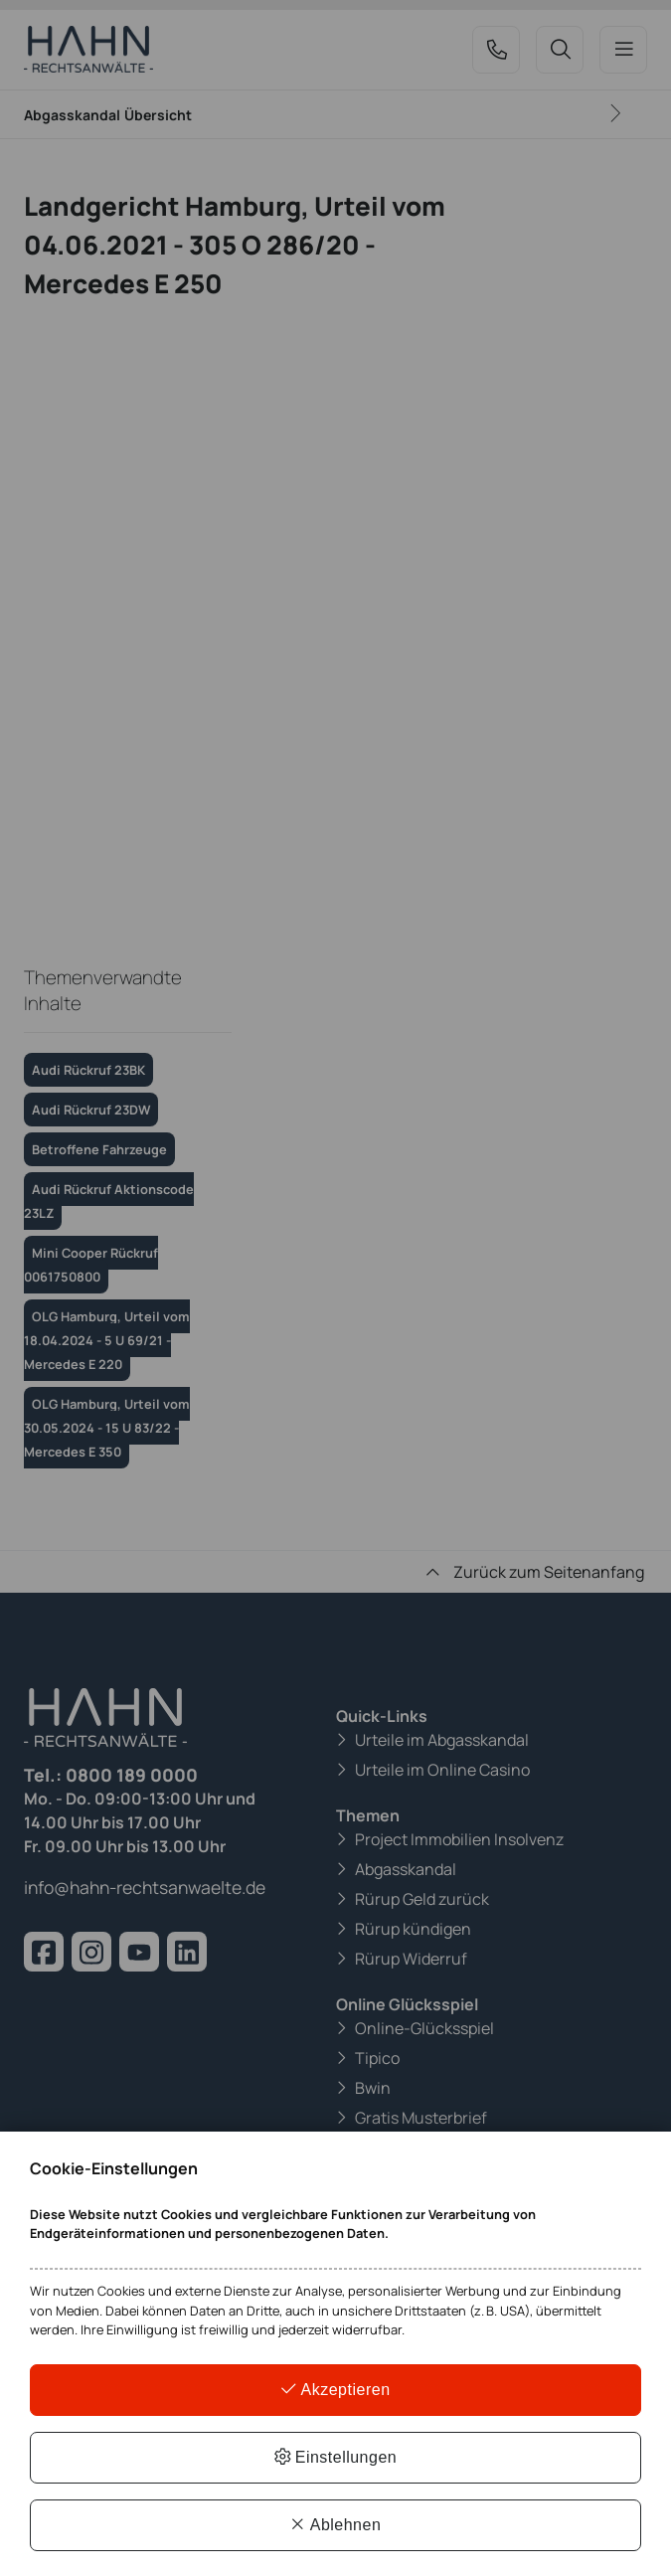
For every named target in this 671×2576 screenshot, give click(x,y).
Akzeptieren (335, 2389)
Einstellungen (336, 2457)
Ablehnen (336, 2524)
